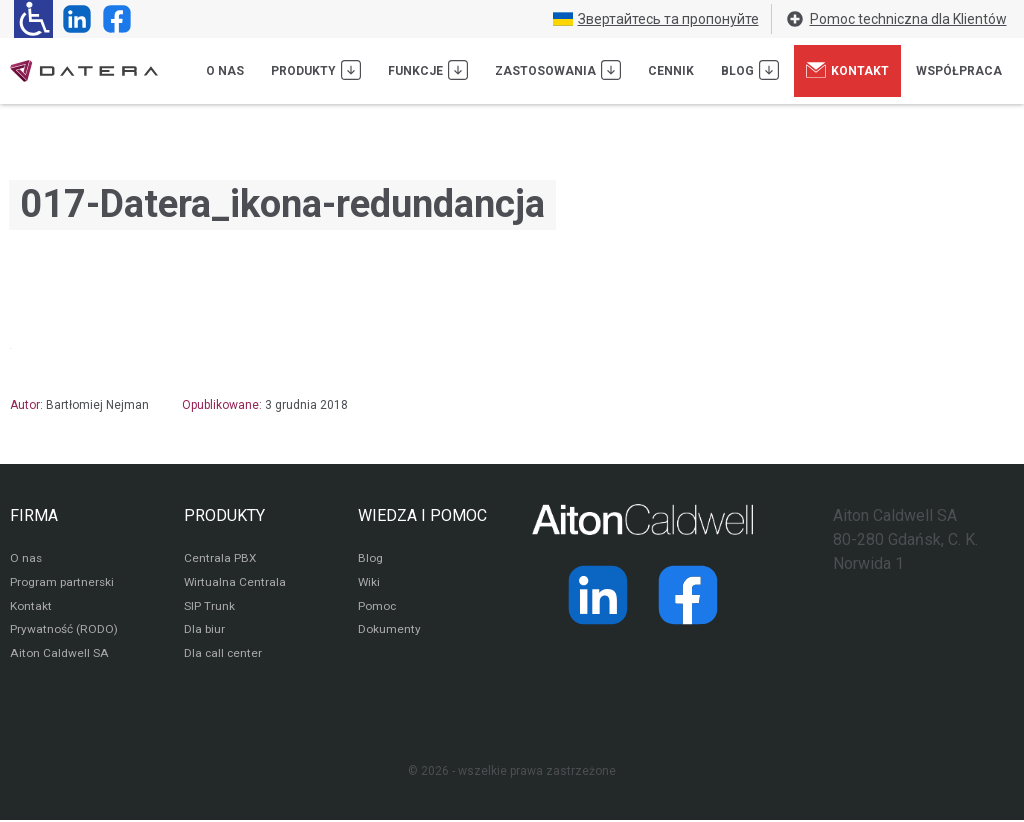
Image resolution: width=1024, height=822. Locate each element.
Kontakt (847, 70)
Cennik (671, 71)
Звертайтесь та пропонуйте (656, 19)
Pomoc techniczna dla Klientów (896, 19)
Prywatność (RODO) (64, 632)
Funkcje (428, 70)
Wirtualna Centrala (235, 584)
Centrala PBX (220, 560)
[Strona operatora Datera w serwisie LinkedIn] (73, 19)
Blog (750, 70)
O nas (225, 71)
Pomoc (377, 608)
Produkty (316, 70)
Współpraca (959, 71)
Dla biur (204, 632)
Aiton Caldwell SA (58, 656)
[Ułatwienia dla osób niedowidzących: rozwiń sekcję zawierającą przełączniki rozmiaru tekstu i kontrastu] (33, 19)
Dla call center (224, 656)
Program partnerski (62, 584)
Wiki (369, 584)
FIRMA (34, 515)
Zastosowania (558, 70)
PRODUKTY (224, 515)
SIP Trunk (209, 608)
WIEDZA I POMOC (422, 515)
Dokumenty (389, 632)
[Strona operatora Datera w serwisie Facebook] (113, 19)
